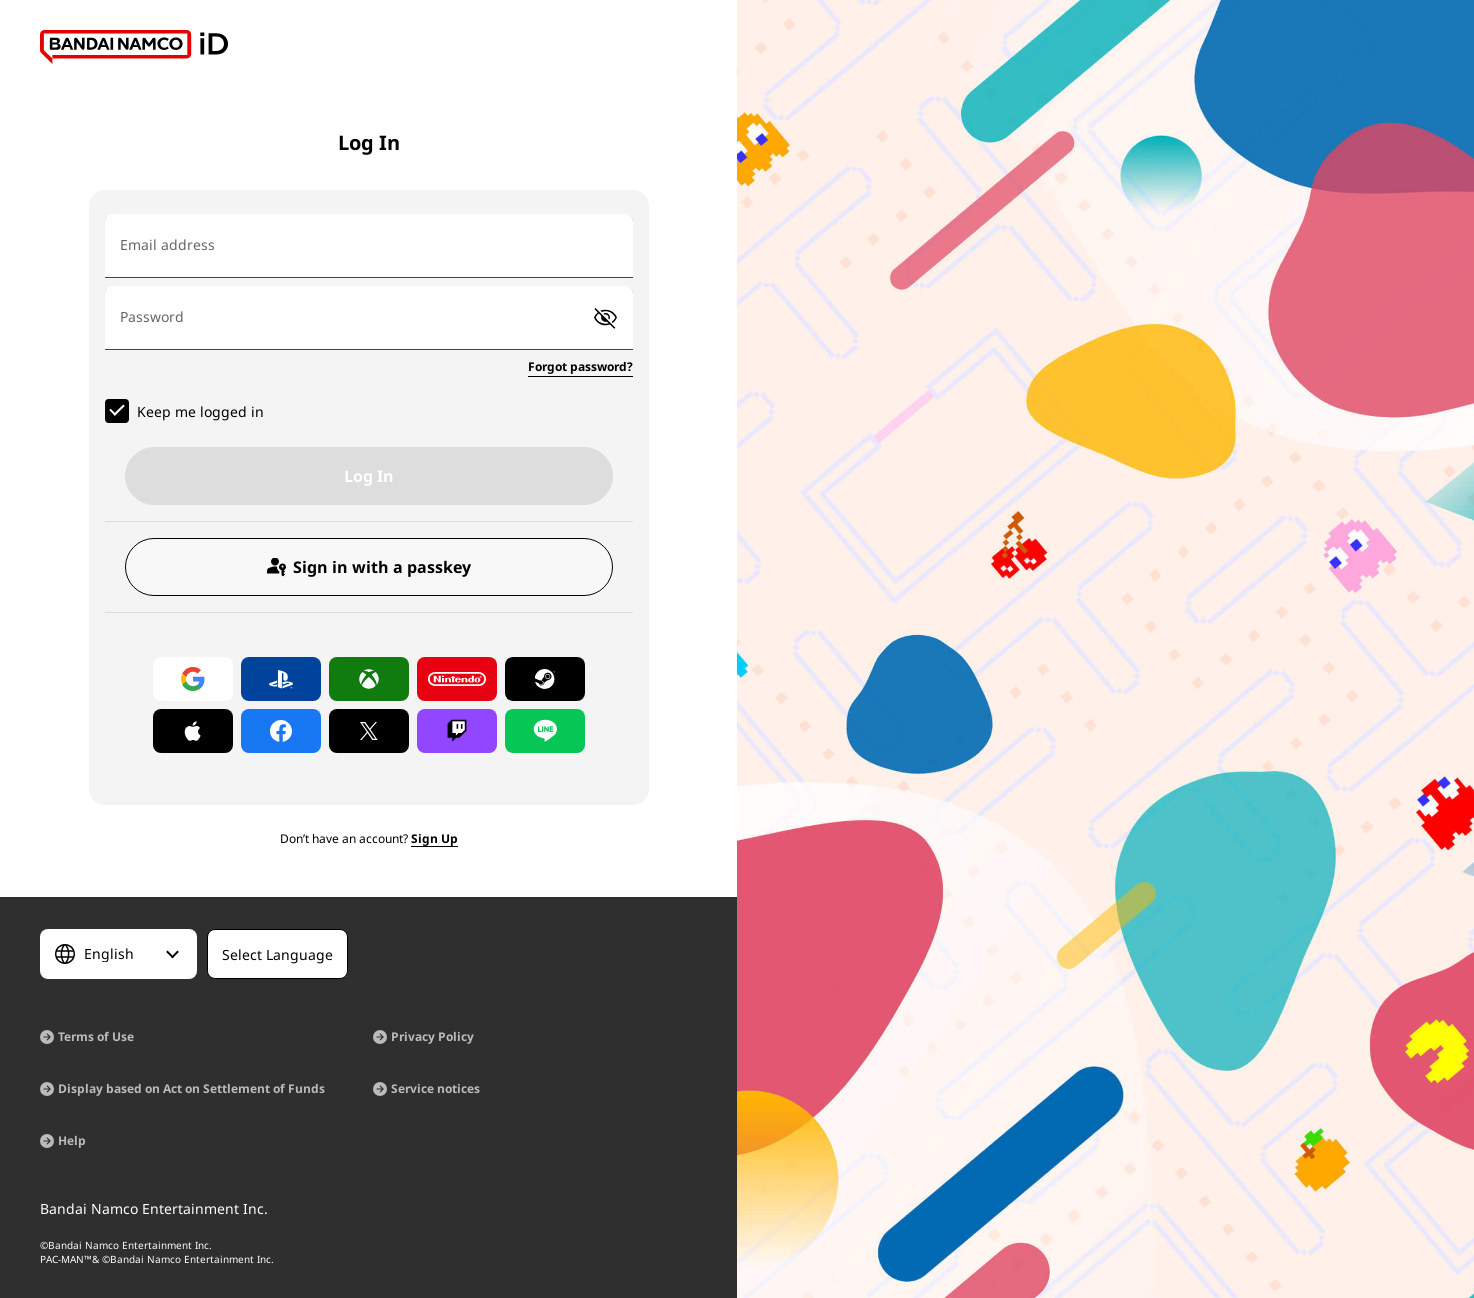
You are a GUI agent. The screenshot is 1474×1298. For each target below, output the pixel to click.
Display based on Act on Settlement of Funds (191, 1088)
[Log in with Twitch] (457, 731)
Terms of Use (96, 1036)
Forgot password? (580, 366)
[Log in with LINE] (545, 731)
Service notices (435, 1088)
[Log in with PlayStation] (281, 679)
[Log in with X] (369, 731)
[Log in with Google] (193, 679)
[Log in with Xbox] (369, 679)
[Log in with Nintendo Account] (457, 679)
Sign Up (434, 838)
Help (72, 1140)
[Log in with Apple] (193, 731)
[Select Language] (118, 954)
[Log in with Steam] (545, 679)
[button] (605, 318)
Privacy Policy (432, 1036)
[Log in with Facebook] (281, 731)
